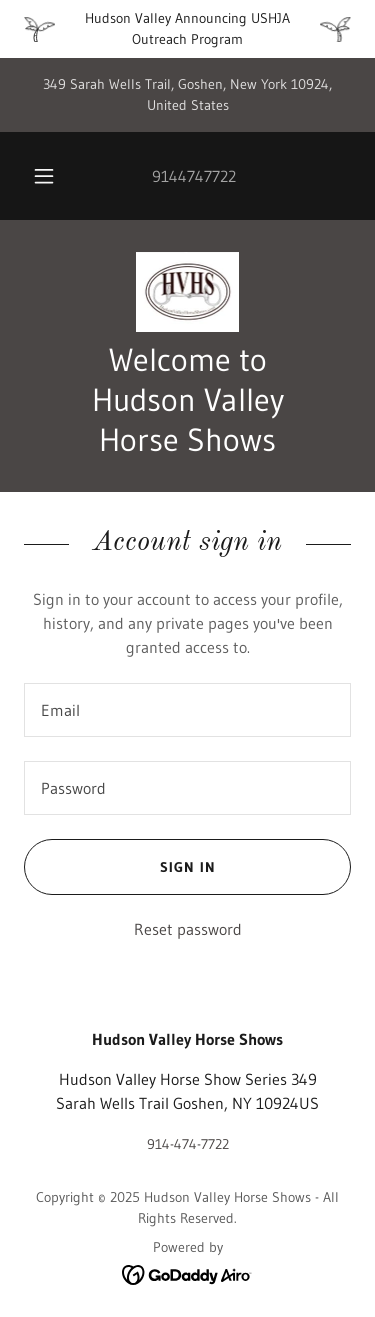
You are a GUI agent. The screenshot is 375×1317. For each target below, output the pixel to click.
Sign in (120, 867)
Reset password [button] (188, 929)
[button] (44, 176)
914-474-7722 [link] (188, 1144)
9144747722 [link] (194, 176)
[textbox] (187, 710)
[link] (188, 292)
